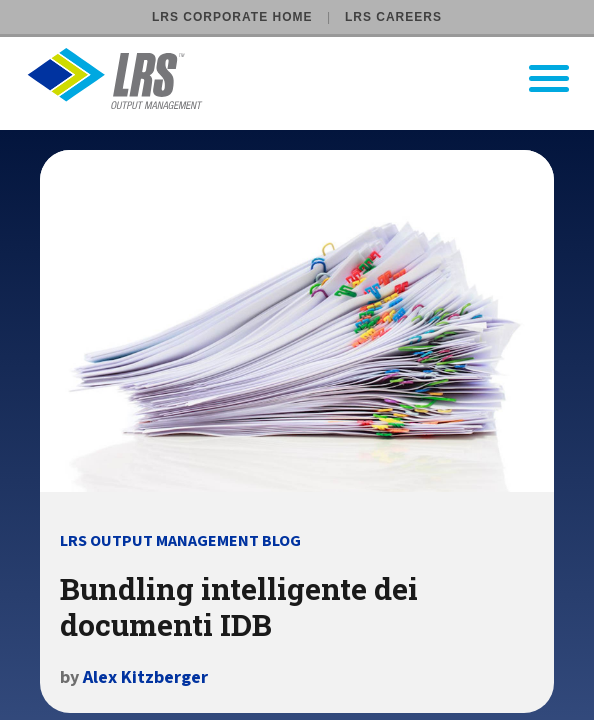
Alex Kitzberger (145, 677)
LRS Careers (393, 17)
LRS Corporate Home (232, 17)
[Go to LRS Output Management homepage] (309, 78)
